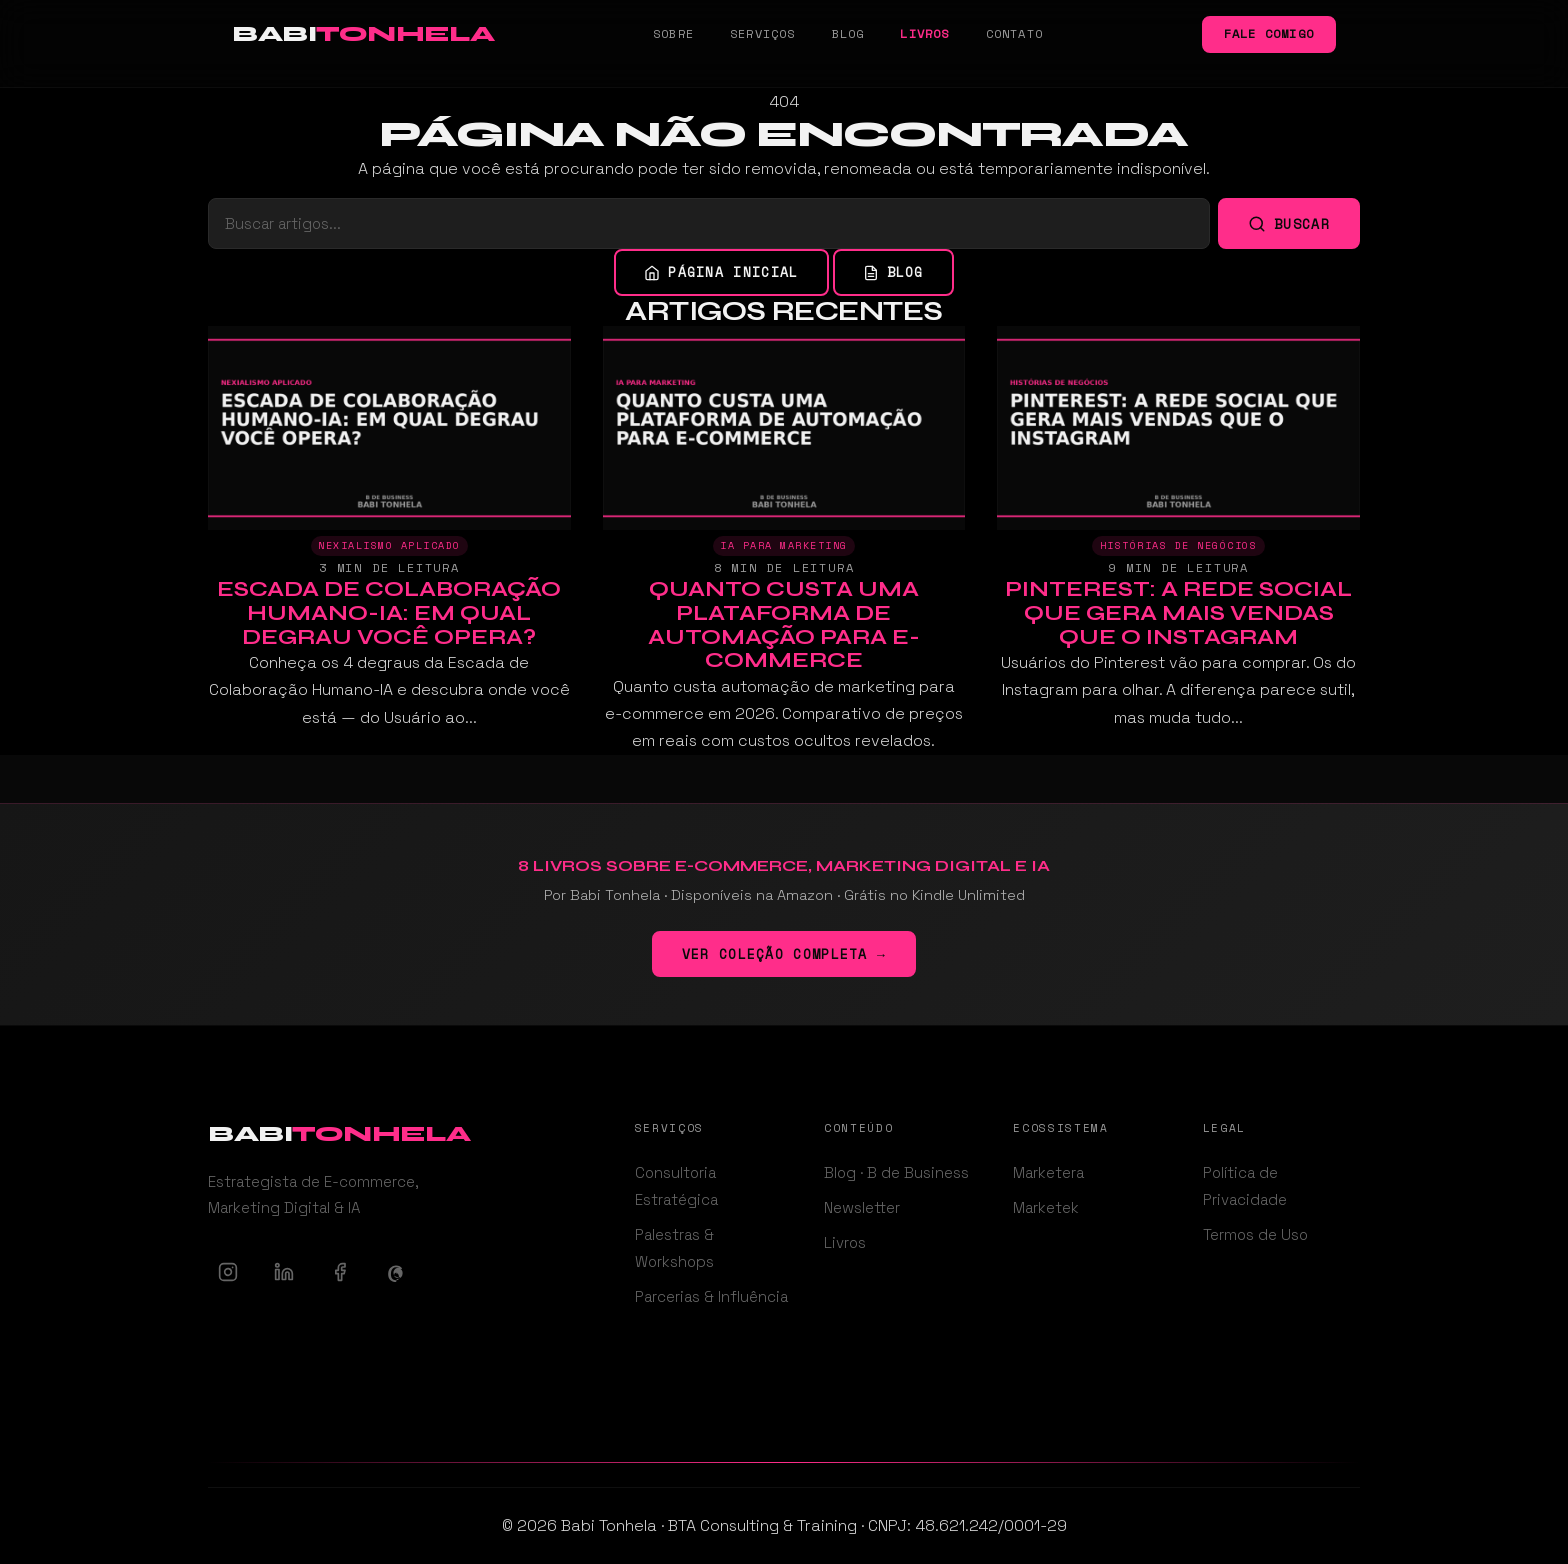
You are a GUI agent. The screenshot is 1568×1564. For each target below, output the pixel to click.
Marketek (1046, 1207)
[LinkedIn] (284, 1272)
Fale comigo (1269, 33)
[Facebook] (340, 1272)
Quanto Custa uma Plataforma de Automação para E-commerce (784, 624)
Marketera (1048, 1172)
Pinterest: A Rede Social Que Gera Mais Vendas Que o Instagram (1178, 613)
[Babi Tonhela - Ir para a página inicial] (363, 34)
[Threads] (396, 1272)
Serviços (763, 33)
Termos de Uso (1255, 1234)
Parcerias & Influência (711, 1296)
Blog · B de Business (896, 1172)
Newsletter (862, 1207)
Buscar (1289, 224)
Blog (848, 33)
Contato (1014, 33)
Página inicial (721, 272)
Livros (924, 33)
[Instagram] (228, 1272)
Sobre (673, 33)
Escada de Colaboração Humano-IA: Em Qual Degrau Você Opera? (389, 613)
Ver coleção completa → (784, 954)
